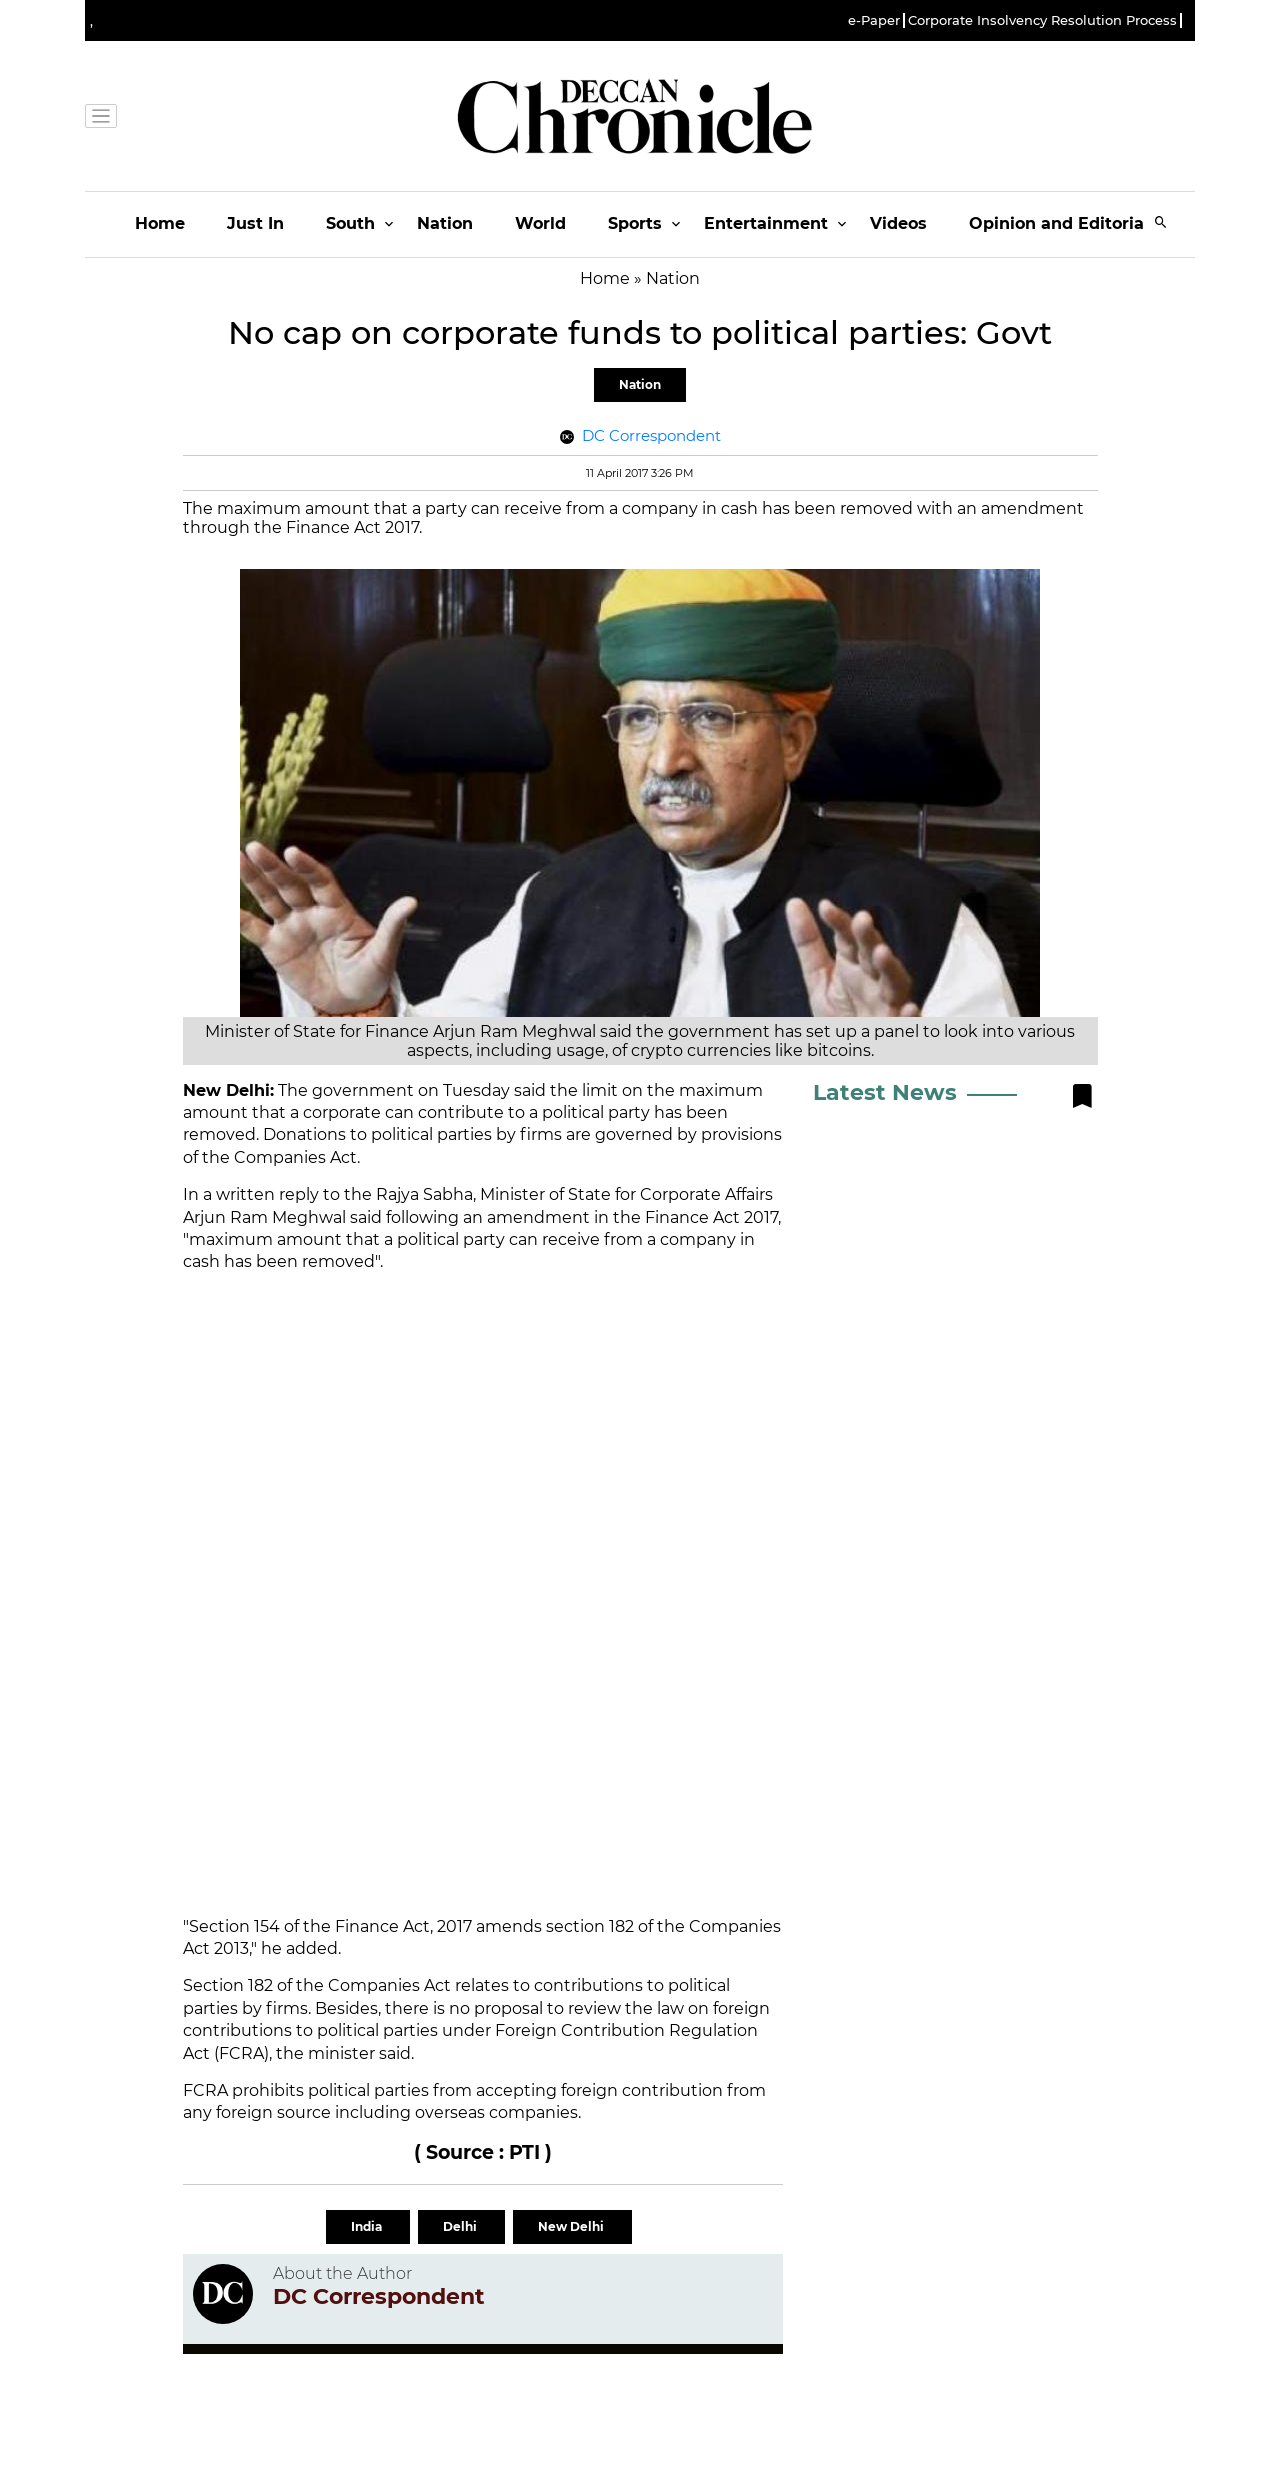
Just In (255, 223)
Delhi (461, 2226)
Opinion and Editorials (1063, 223)
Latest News (885, 1092)
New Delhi (572, 2226)
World (540, 223)
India (368, 2226)
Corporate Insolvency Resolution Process (1042, 20)
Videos (898, 223)
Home (160, 223)
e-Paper (874, 20)
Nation (445, 223)
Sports (635, 223)
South (350, 223)
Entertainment (766, 223)
